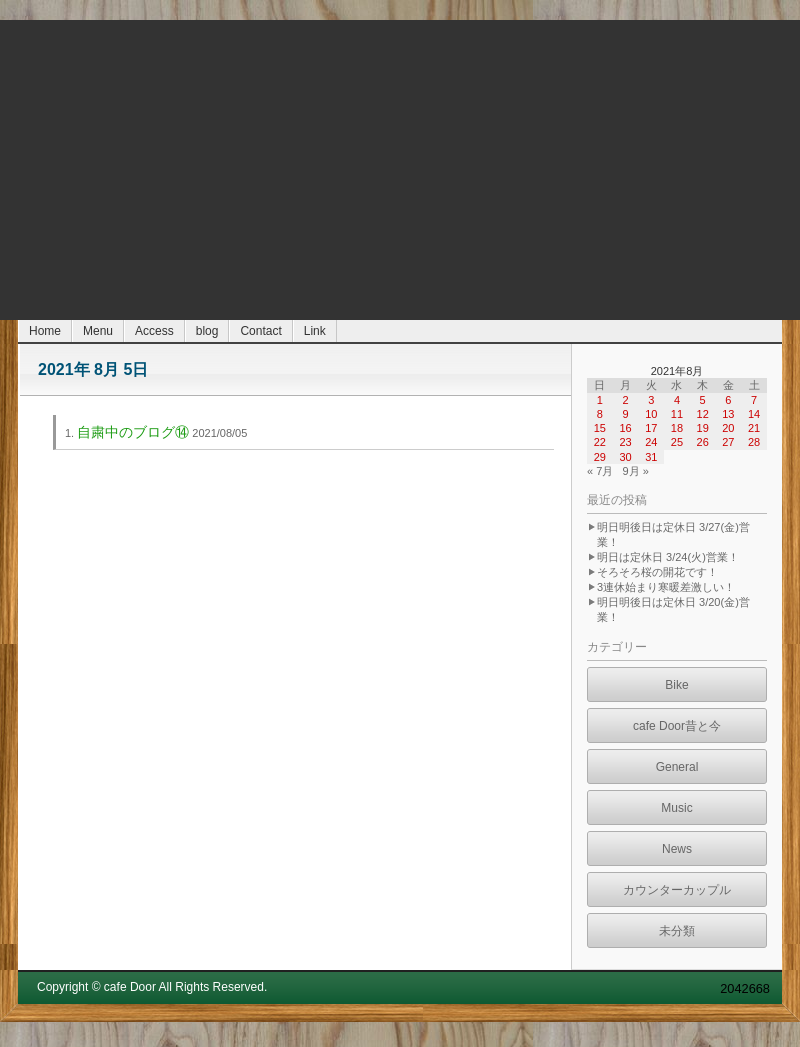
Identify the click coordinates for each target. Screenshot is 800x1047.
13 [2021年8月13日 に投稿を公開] (728, 414)
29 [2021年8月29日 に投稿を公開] (600, 457)
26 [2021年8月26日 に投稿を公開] (703, 442)
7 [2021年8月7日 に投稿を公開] (754, 400)
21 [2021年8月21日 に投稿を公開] (754, 428)
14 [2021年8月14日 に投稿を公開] (754, 414)
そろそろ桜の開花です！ (657, 572)
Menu (98, 331)
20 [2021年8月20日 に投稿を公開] (728, 428)
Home (45, 331)
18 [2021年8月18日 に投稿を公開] (677, 428)
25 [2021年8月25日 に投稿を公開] (677, 442)
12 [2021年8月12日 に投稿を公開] (703, 414)
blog (207, 331)
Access (154, 331)
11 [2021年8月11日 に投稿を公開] (677, 414)
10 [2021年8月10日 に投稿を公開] (651, 414)
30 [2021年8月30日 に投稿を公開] (625, 457)
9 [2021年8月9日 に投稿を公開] (625, 414)
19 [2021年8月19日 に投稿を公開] (703, 428)
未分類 (677, 931)
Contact (260, 331)
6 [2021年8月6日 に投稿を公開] (728, 400)
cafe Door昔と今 (677, 726)
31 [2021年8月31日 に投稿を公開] (651, 457)
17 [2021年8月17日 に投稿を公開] (651, 428)
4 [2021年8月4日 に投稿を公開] (677, 400)
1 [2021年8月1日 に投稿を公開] (600, 400)
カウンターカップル (677, 890)
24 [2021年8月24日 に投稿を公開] (651, 442)
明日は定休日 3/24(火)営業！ (668, 557)
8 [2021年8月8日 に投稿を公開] (600, 414)
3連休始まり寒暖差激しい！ (666, 587)
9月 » (635, 471)
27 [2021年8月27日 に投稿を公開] (728, 442)
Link (315, 331)
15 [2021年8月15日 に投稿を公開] (600, 428)
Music (676, 808)
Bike (676, 685)
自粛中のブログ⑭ (133, 432)
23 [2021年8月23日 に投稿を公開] (625, 442)
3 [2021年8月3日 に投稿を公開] (651, 400)
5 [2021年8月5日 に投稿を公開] (703, 400)
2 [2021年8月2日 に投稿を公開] (625, 400)
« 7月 (600, 471)
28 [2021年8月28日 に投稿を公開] (754, 442)
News (677, 849)
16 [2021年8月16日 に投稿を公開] (625, 428)
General (677, 767)
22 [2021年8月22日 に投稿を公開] (600, 442)
